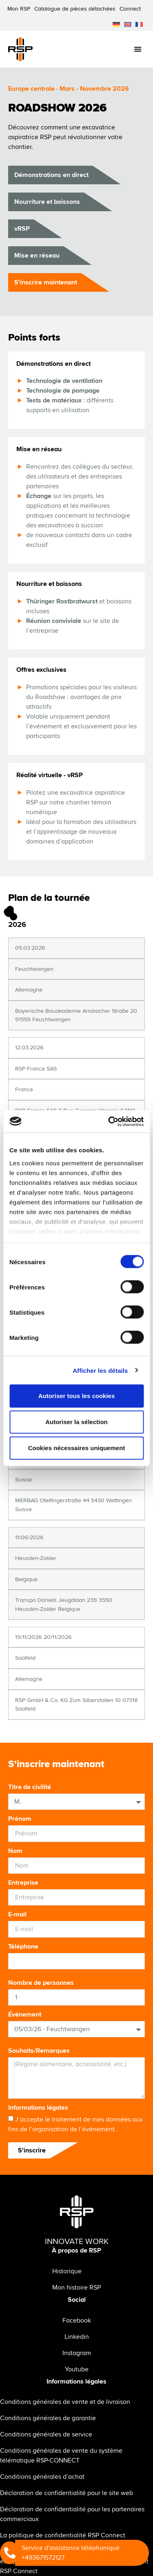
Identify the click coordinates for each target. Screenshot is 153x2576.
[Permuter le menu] (138, 49)
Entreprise (23, 1883)
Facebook (76, 2320)
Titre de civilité (29, 1787)
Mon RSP (18, 8)
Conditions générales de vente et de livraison (65, 2402)
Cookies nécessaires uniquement (76, 1447)
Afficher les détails (100, 1370)
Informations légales (38, 2108)
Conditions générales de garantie (48, 2418)
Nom (15, 1851)
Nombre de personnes (41, 1983)
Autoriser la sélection (76, 1421)
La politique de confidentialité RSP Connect (62, 2535)
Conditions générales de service (46, 2434)
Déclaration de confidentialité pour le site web (66, 2493)
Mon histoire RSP (76, 2287)
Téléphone (23, 1946)
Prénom (19, 1819)
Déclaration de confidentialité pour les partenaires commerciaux (72, 2514)
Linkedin (76, 2337)
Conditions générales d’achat (42, 2477)
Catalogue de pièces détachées (74, 8)
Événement (24, 2014)
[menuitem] (116, 24)
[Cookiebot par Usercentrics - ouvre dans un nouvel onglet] (109, 1121)
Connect (130, 8)
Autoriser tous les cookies (76, 1395)
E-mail (17, 1914)
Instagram (76, 2353)
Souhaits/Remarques (39, 2051)
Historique (67, 2271)
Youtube (77, 2369)
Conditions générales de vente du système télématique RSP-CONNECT (61, 2456)
